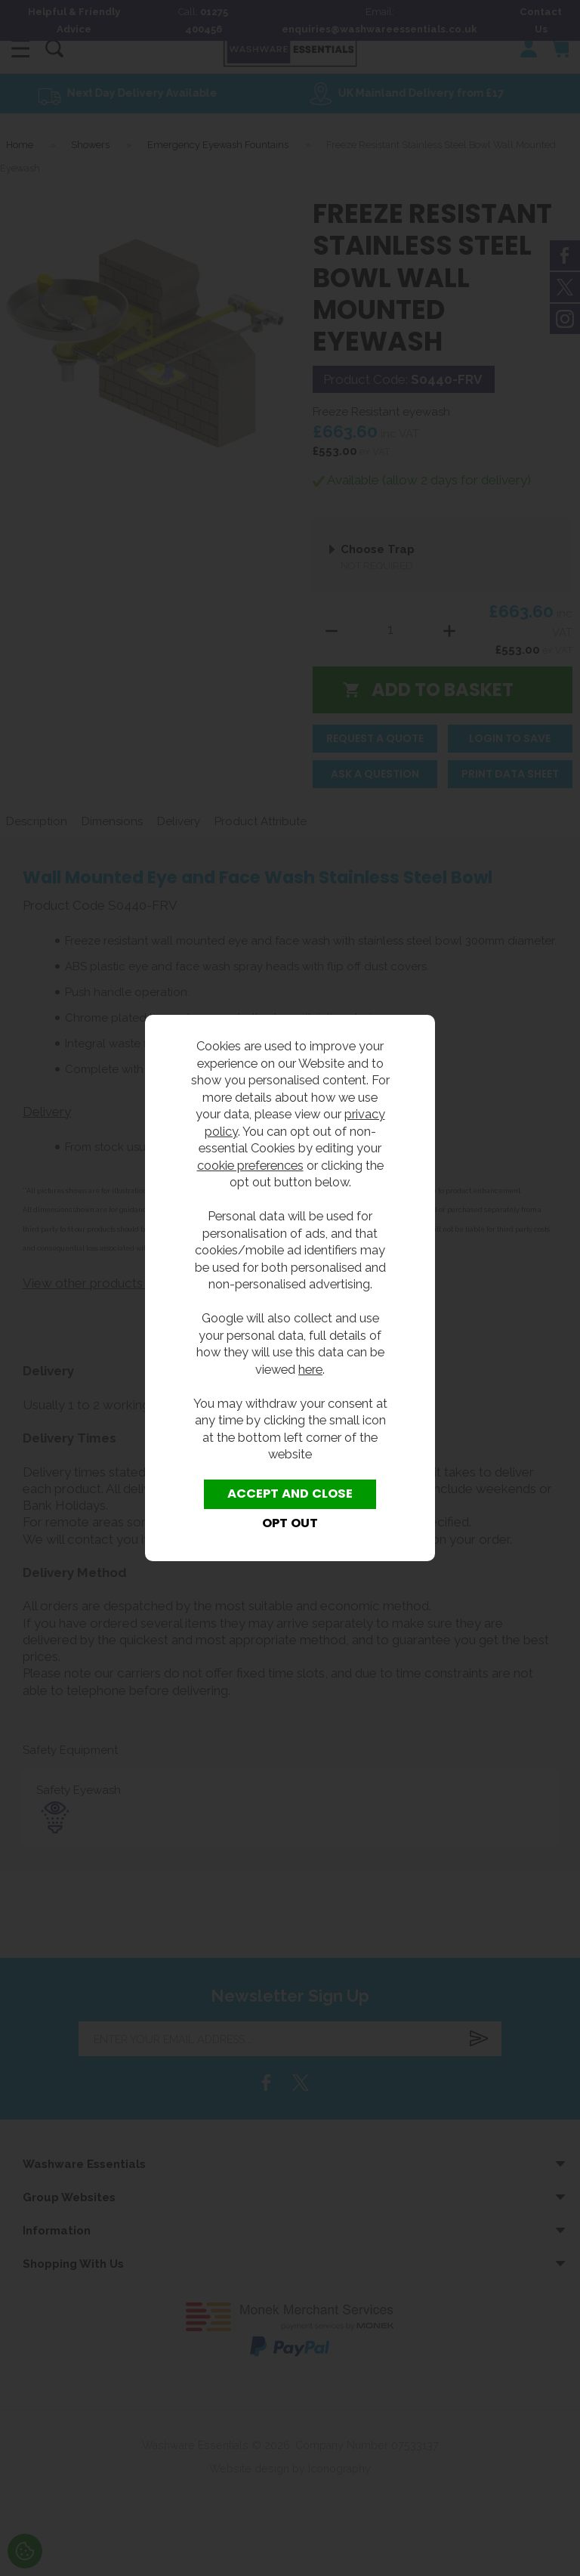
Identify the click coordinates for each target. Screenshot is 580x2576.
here (310, 1369)
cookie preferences (250, 1165)
